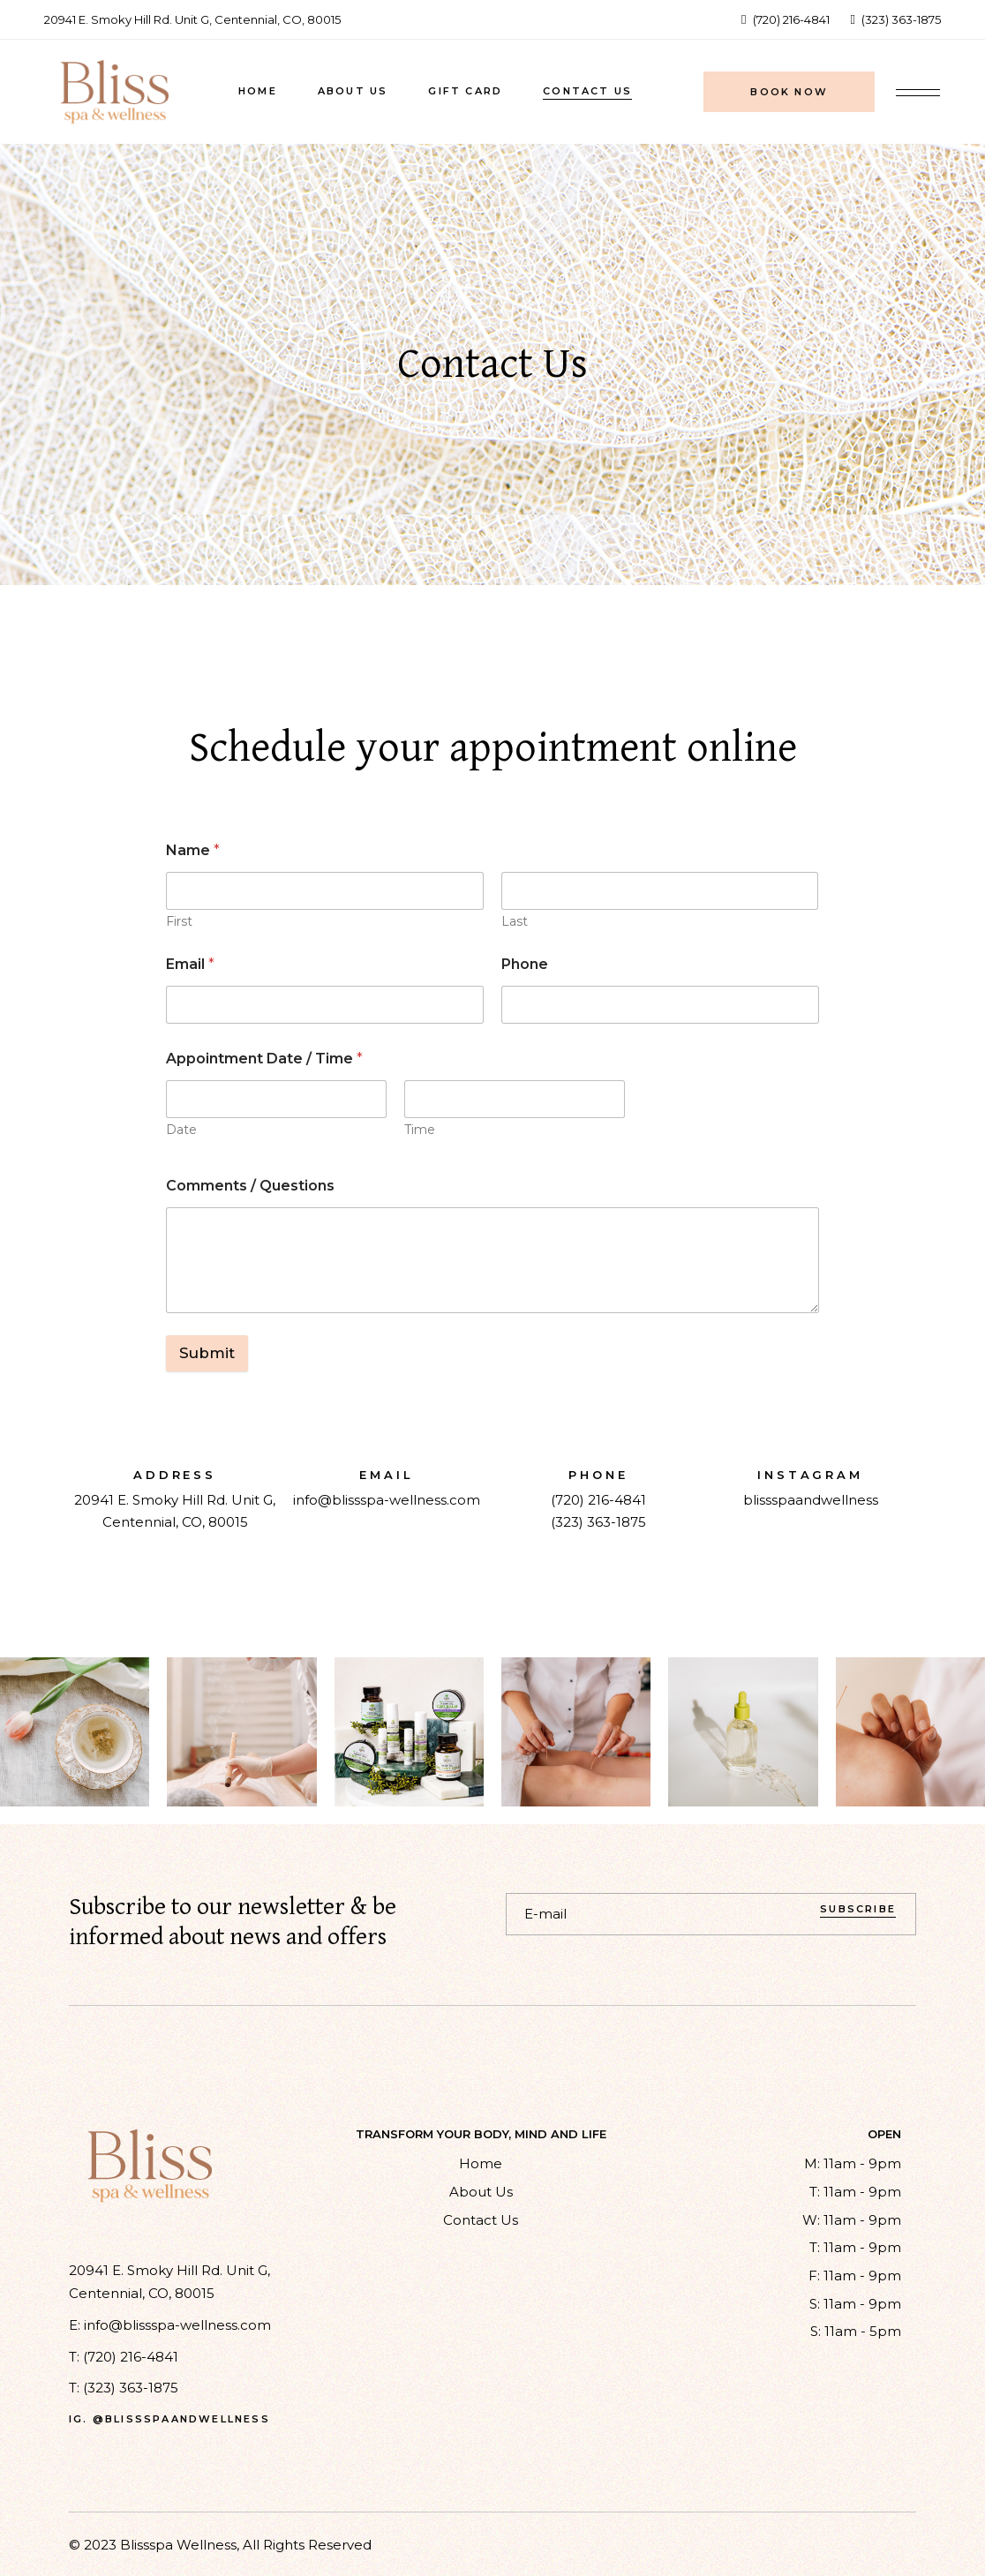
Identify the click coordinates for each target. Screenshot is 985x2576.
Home (480, 2163)
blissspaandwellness (810, 1499)
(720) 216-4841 (598, 1499)
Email (190, 964)
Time (419, 1130)
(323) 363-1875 (598, 1521)
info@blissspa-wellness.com (386, 1499)
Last (514, 921)
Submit (207, 1353)
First (179, 921)
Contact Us (480, 2220)
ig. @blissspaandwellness (169, 2419)
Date (181, 1130)
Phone (524, 964)
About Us (481, 2191)
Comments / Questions (250, 1185)
